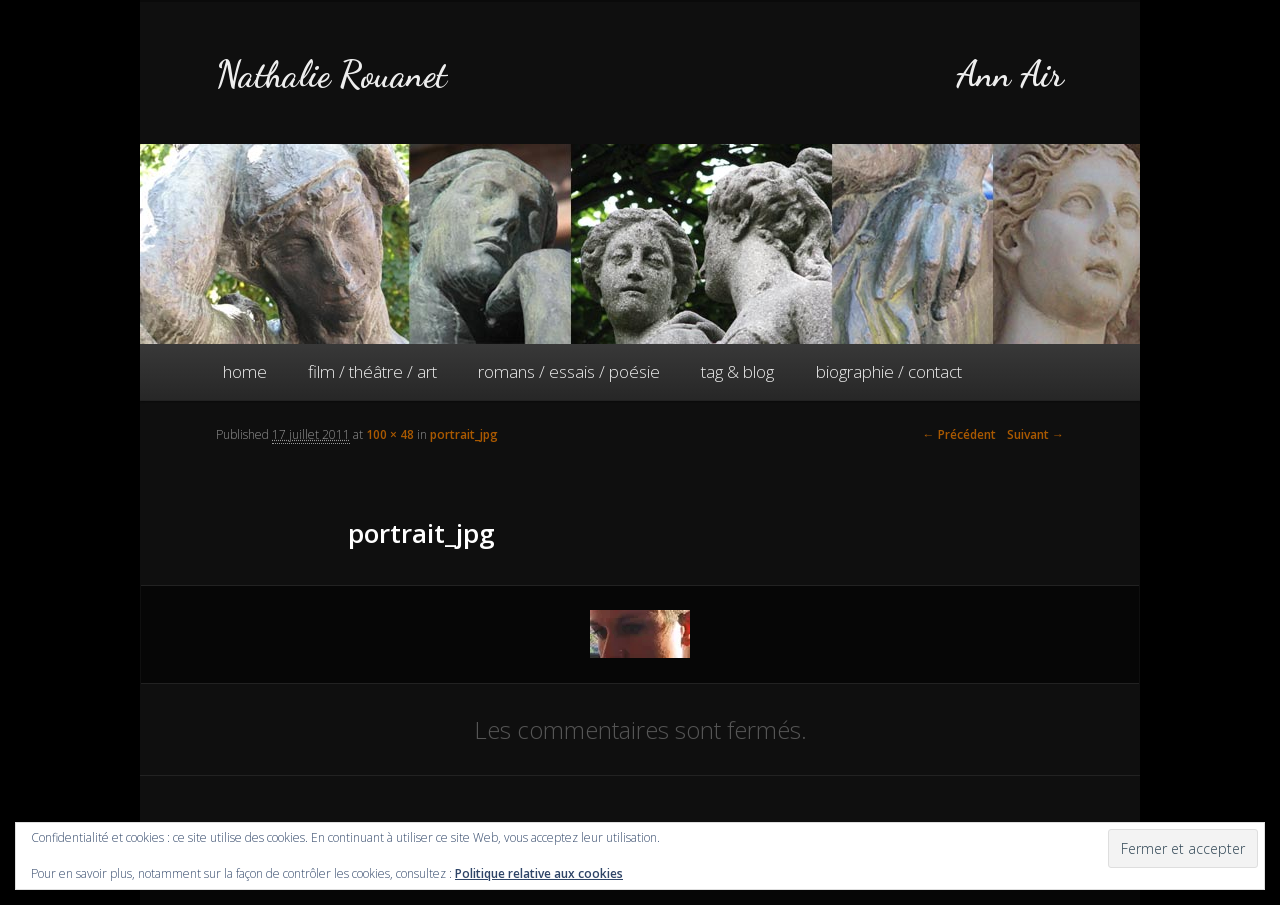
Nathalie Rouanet (331, 74)
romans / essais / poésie (569, 371)
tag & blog (737, 371)
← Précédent (959, 434)
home (245, 371)
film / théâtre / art (372, 371)
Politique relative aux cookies (539, 873)
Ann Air (1010, 74)
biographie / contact (889, 371)
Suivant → (1035, 434)
